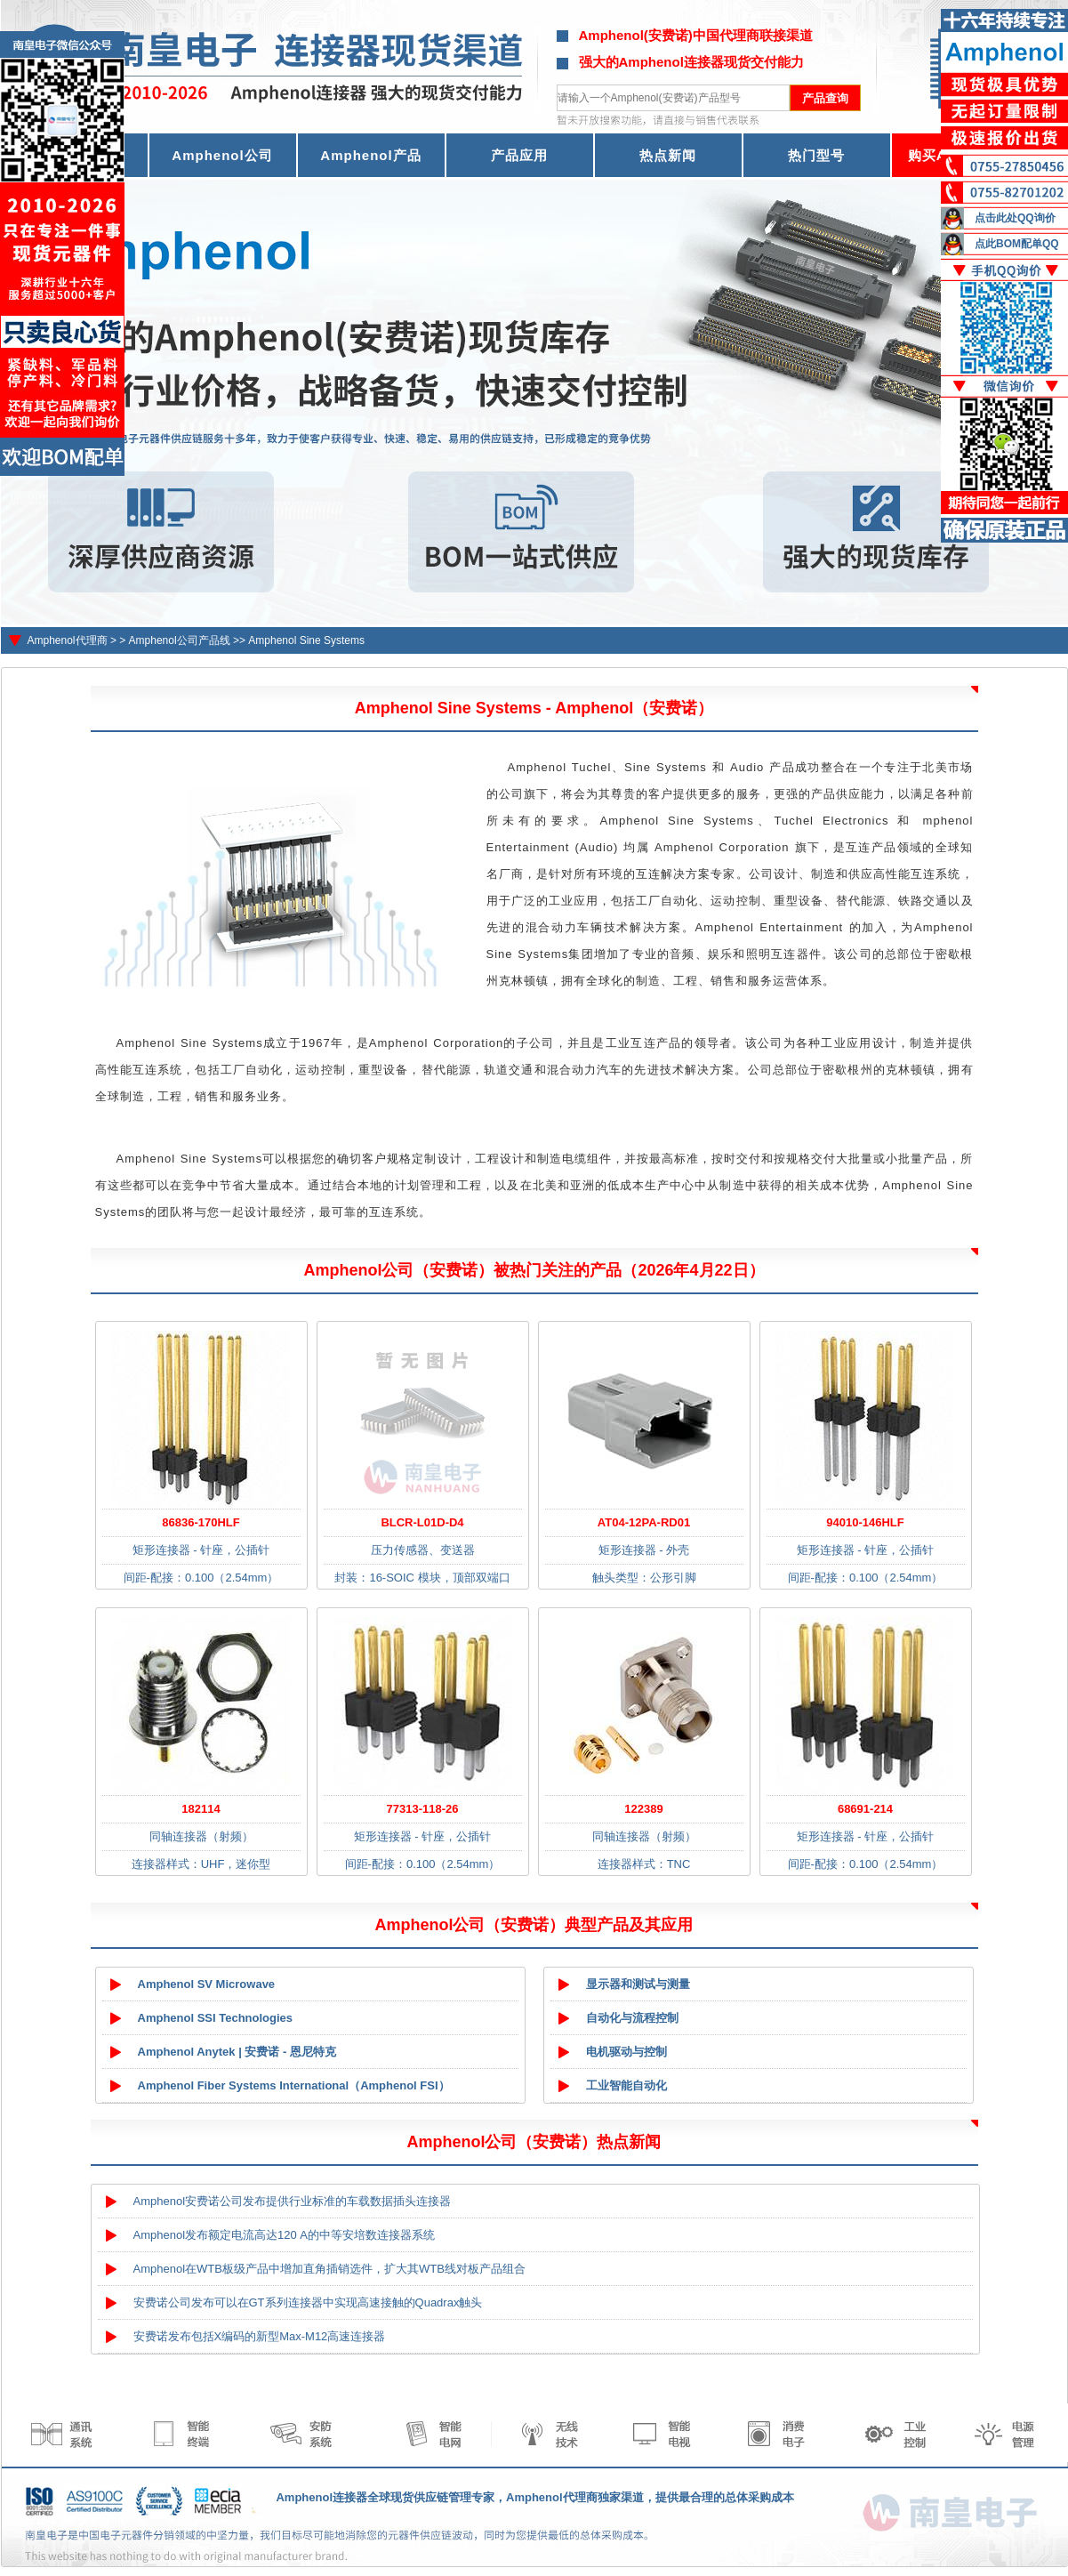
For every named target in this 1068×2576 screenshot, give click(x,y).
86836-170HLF (200, 1522)
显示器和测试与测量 (638, 1984)
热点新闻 (667, 155)
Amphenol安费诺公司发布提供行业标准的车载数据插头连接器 (292, 2201)
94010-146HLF (864, 1522)
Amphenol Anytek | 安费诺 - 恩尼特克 (237, 2051)
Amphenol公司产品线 (179, 640)
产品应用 (519, 155)
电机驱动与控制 (626, 2051)
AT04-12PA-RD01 (644, 1522)
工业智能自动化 (626, 2085)
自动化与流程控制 (632, 2018)
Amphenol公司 (222, 155)
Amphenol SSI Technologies (215, 2018)
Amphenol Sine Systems (306, 640)
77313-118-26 (423, 1808)
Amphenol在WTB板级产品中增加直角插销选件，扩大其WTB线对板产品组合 (329, 2268)
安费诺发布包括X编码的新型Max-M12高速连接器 (259, 2336)
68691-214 (865, 1808)
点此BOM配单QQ (1017, 243)
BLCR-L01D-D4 (422, 1522)
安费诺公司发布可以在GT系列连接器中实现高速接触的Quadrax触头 (308, 2302)
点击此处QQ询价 (1015, 218)
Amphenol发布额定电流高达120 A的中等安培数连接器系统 (284, 2235)
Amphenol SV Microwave (207, 1984)
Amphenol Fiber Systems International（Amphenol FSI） (294, 2085)
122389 (643, 1808)
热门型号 (816, 155)
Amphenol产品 (370, 155)
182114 (200, 1808)
